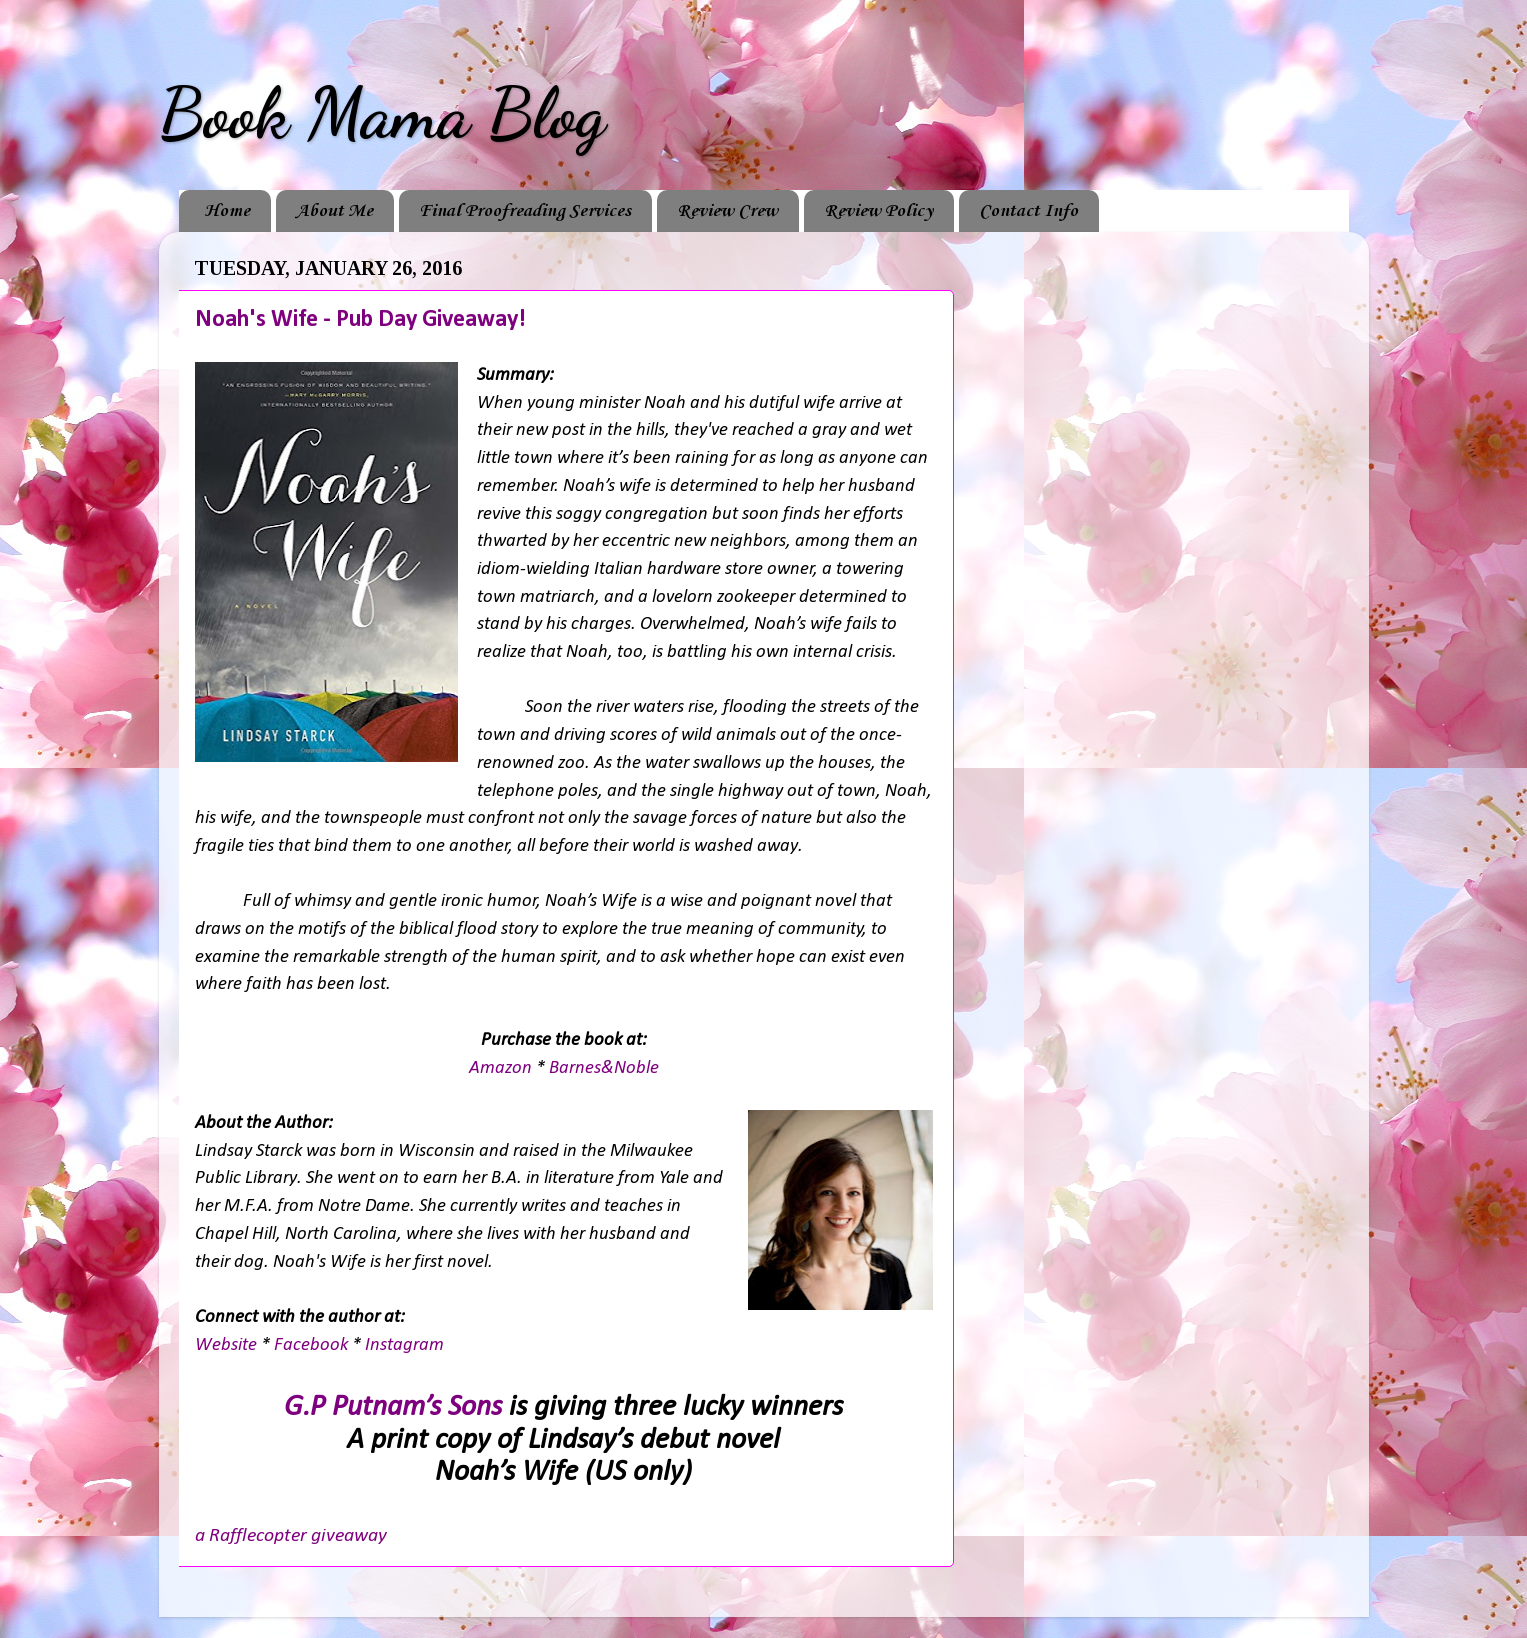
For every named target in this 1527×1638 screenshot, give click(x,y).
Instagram (404, 1345)
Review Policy (878, 211)
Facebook (313, 1345)
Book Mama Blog (382, 114)
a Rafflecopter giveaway (291, 1536)
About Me (334, 211)
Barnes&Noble (604, 1068)
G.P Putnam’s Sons (393, 1407)
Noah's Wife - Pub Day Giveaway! (360, 320)
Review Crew (727, 211)
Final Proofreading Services (525, 211)
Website (228, 1345)
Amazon (502, 1068)
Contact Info (1028, 211)
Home (227, 211)
